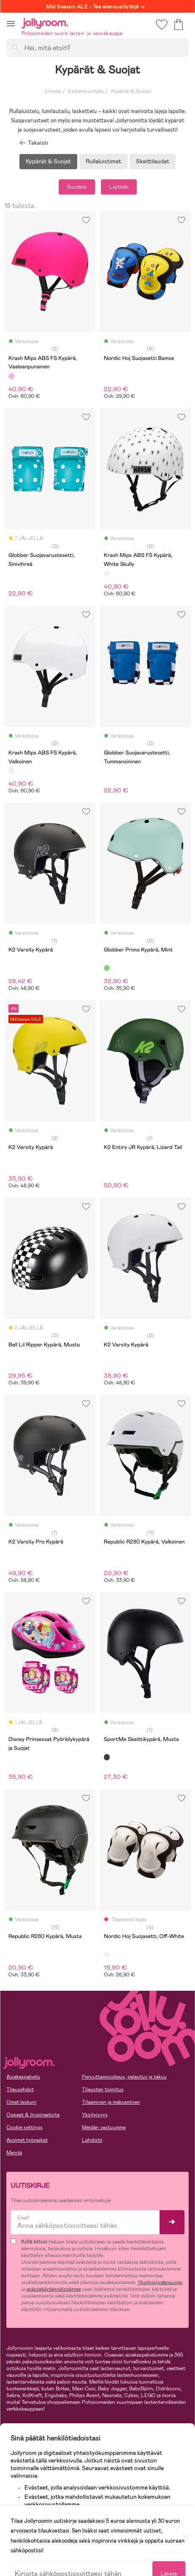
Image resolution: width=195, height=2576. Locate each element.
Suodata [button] (77, 187)
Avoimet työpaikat (27, 2140)
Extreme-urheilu (86, 91)
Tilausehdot (20, 2089)
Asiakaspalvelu (23, 2076)
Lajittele (118, 187)
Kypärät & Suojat (48, 161)
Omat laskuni (21, 2102)
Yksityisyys (95, 2114)
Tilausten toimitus (103, 2089)
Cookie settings (24, 2127)
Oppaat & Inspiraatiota (33, 2114)
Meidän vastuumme (104, 2127)
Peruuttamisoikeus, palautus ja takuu (124, 2076)
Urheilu (52, 91)
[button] (11, 23)
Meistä (14, 2152)
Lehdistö (92, 2140)
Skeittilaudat (152, 161)
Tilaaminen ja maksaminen (111, 2102)
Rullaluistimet (103, 161)
